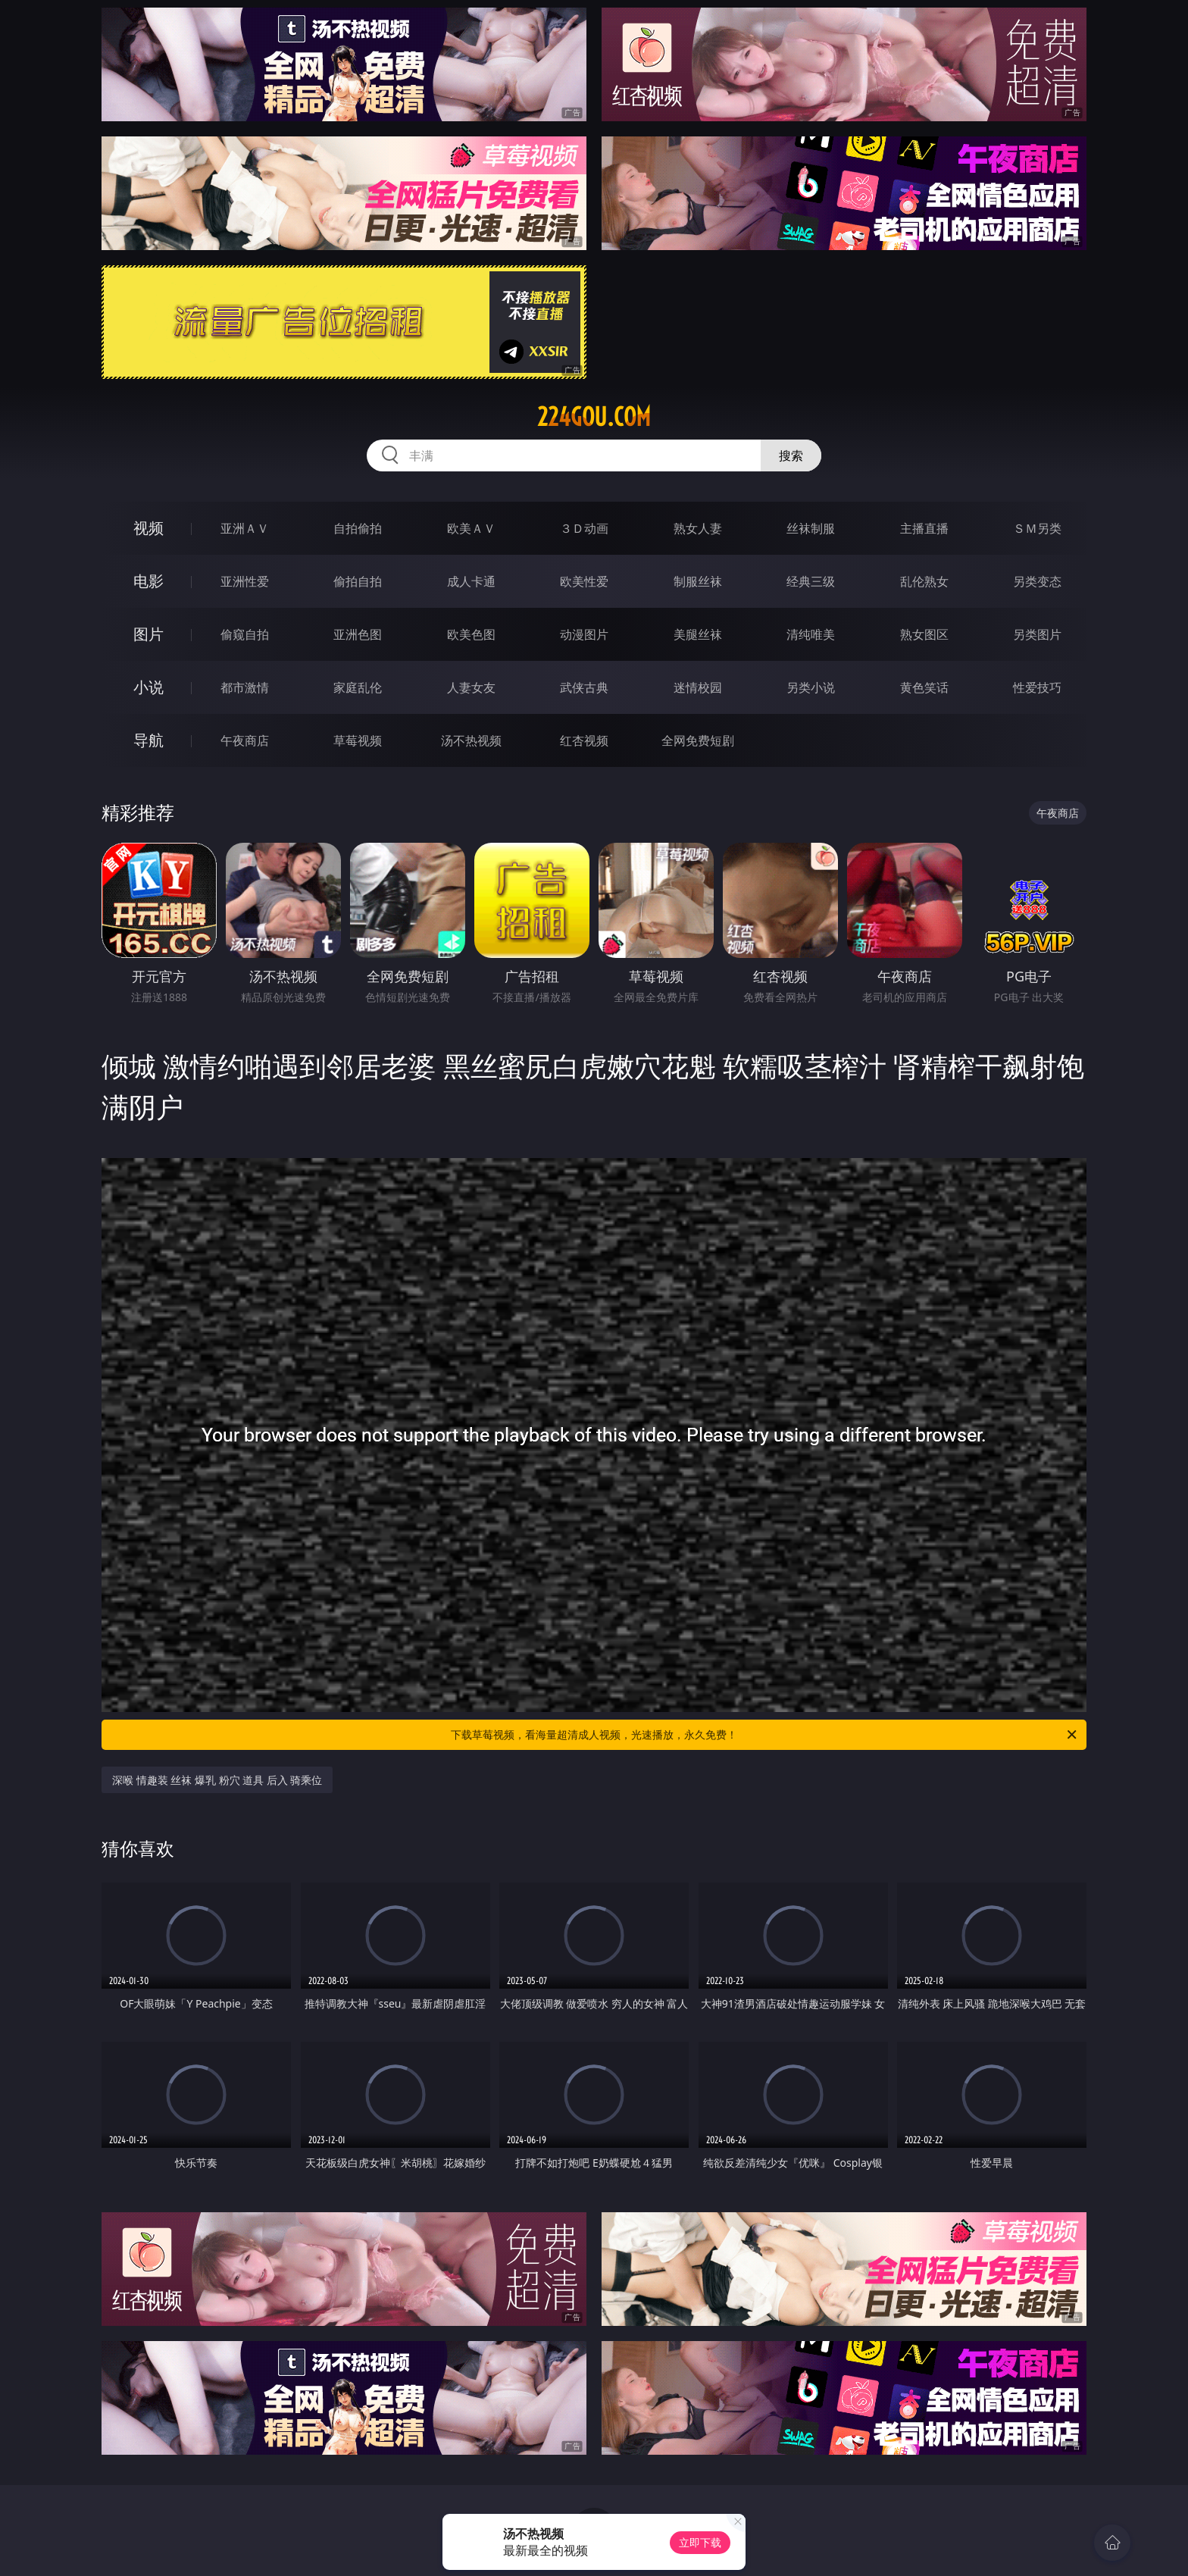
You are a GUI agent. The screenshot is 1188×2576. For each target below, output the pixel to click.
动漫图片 (584, 634)
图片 (148, 634)
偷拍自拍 (357, 581)
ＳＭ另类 (1037, 528)
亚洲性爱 (244, 581)
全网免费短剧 (697, 740)
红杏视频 (584, 740)
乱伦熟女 (924, 581)
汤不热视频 (471, 740)
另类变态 (1037, 581)
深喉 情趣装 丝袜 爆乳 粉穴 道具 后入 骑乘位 (217, 1780)
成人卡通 (471, 581)
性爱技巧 (1037, 687)
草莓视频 (357, 740)
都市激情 (244, 687)
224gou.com (594, 417)
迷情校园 (698, 687)
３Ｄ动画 (584, 528)
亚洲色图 (357, 634)
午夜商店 (244, 740)
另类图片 (1037, 634)
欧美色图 (471, 634)
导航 (148, 740)
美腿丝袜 (698, 634)
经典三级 (810, 581)
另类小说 (810, 687)
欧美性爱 (584, 581)
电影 (148, 581)
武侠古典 (584, 687)
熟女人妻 (698, 528)
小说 (148, 687)
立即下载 (700, 2542)
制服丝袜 (698, 581)
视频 (148, 528)
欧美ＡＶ (471, 528)
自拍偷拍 (357, 528)
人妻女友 (471, 687)
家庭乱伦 (357, 687)
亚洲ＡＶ (244, 528)
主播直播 (924, 528)
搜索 (791, 455)
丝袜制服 (810, 528)
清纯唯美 (810, 634)
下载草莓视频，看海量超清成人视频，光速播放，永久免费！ (765, 1735)
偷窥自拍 (244, 634)
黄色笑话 (924, 687)
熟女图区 (924, 634)
